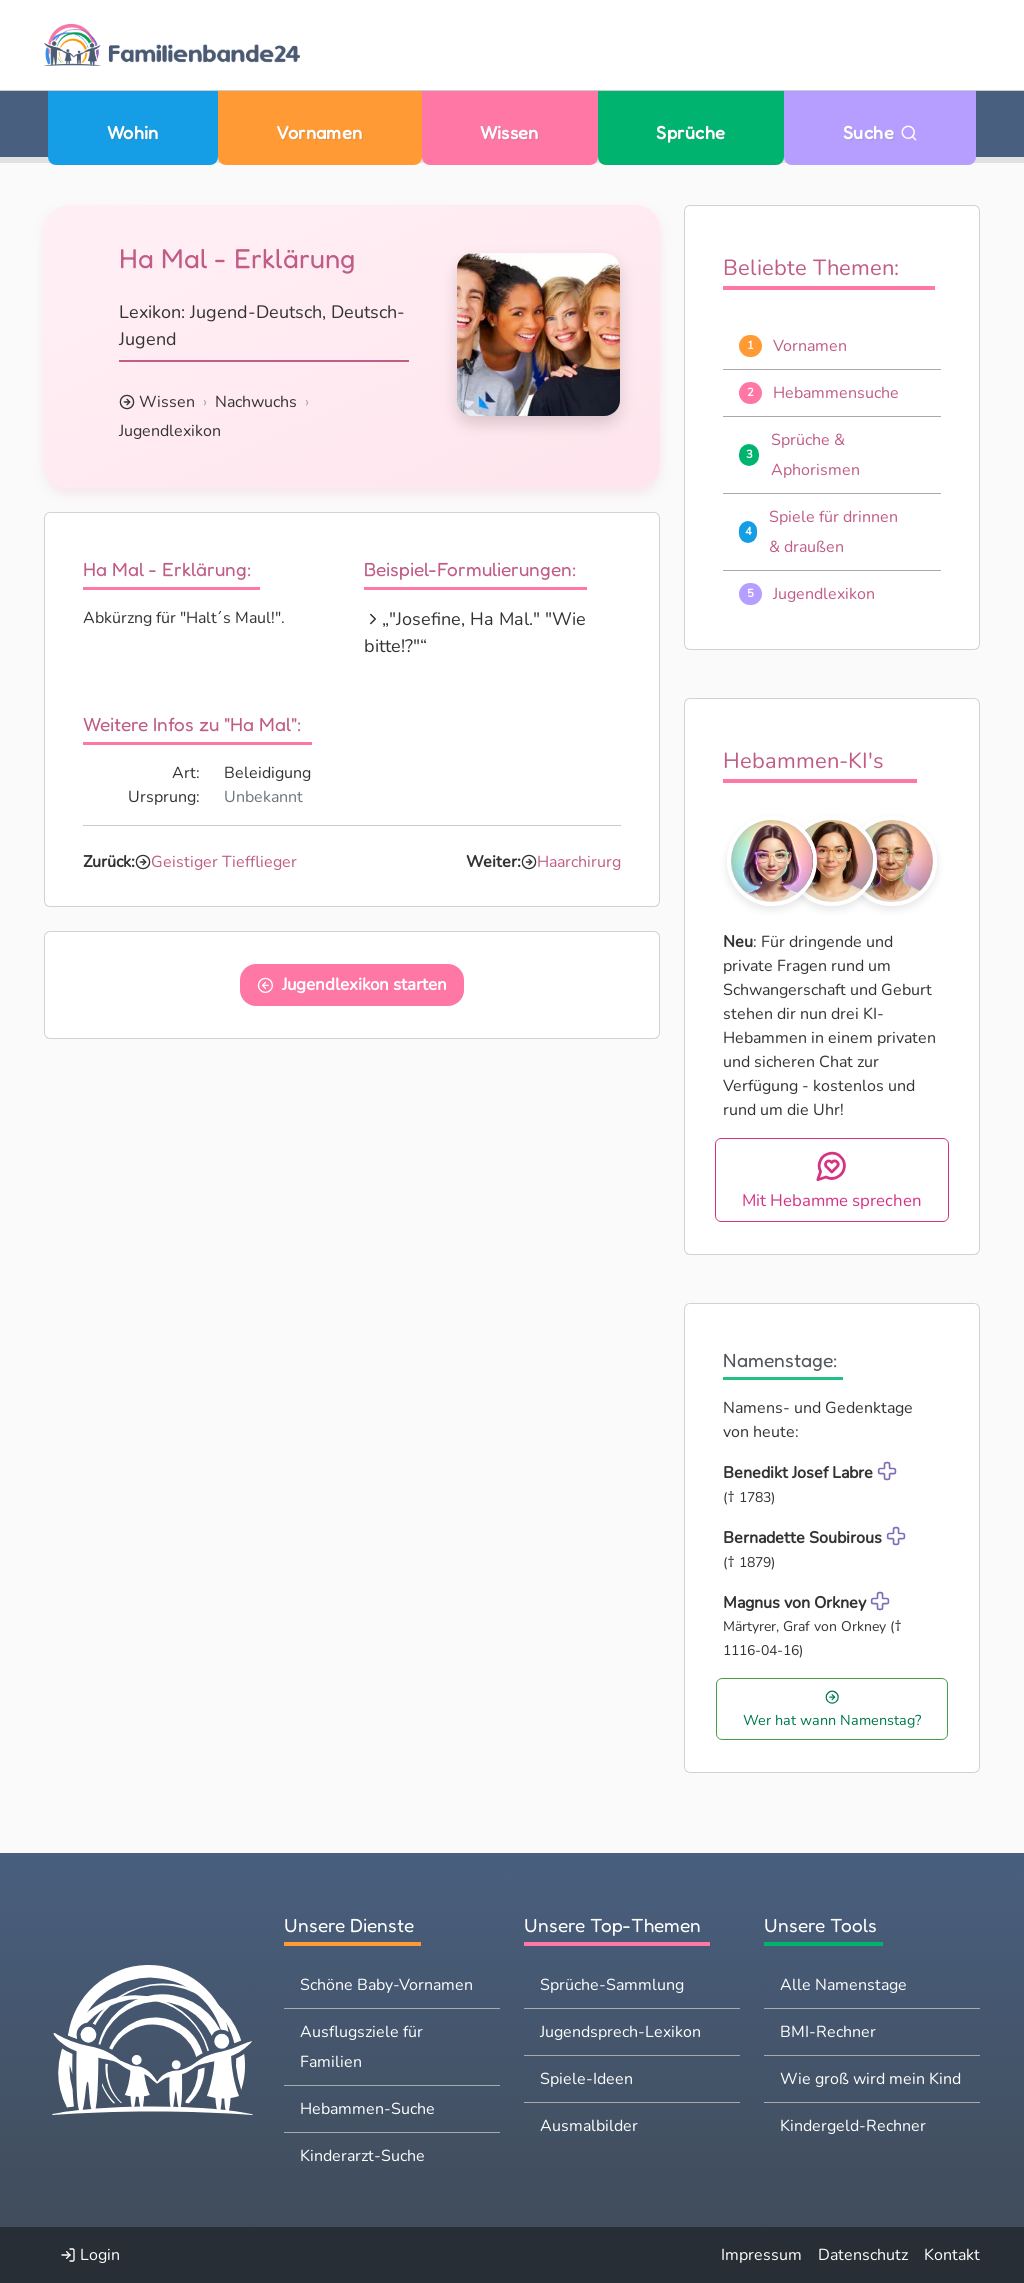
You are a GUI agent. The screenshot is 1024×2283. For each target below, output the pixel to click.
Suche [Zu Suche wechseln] (880, 132)
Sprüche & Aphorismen (815, 455)
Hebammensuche (836, 393)
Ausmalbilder (589, 2126)
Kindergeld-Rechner (853, 2126)
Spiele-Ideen (586, 2079)
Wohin (133, 132)
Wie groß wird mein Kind (870, 2079)
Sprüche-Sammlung (612, 1985)
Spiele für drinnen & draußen (833, 532)
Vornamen (319, 132)
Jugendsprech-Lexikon (620, 2032)
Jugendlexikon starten (352, 984)
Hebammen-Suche (367, 2109)
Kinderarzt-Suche (362, 2156)
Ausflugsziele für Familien (361, 2047)
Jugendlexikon (170, 431)
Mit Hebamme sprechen (832, 1180)
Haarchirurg (579, 862)
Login (90, 2255)
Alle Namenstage (843, 1985)
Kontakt (952, 2255)
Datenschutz (863, 2255)
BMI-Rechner (828, 2032)
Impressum (761, 2255)
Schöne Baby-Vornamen (386, 1985)
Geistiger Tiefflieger (224, 862)
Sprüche (690, 132)
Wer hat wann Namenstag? (832, 1710)
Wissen (509, 132)
